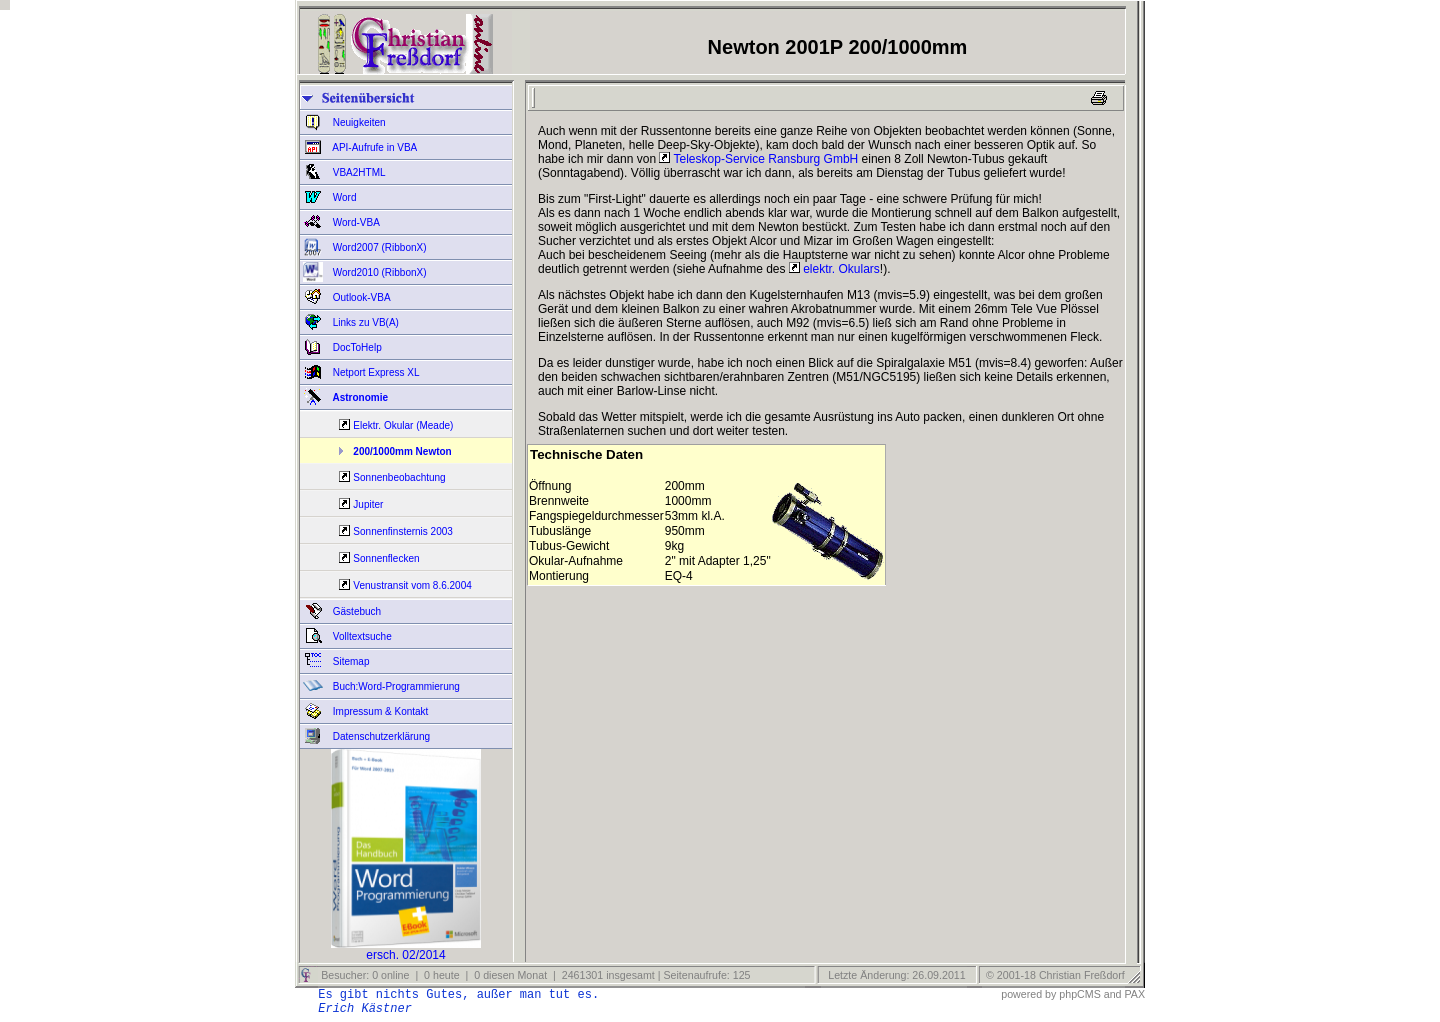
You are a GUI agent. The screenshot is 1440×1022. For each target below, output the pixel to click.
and (1113, 994)
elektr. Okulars (834, 269)
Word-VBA (355, 222)
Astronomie (359, 397)
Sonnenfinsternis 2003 (403, 531)
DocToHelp (356, 347)
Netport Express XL (374, 372)
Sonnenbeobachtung (399, 477)
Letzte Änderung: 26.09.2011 (895, 975)
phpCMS (1079, 994)
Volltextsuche (361, 636)
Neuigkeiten (358, 122)
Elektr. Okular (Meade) (403, 425)
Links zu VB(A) (364, 322)
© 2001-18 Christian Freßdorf (1055, 975)
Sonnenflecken (386, 558)
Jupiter (368, 504)
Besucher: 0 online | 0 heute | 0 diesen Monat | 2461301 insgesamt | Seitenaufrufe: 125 (534, 975)
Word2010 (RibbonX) (378, 272)
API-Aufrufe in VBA (373, 147)
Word (343, 197)
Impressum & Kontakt (379, 711)
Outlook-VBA (360, 297)
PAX (1134, 994)
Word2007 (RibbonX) (378, 247)
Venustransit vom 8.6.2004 (412, 585)
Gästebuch (355, 611)
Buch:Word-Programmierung (395, 686)
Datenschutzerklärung (380, 736)
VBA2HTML (358, 172)
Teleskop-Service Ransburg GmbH (758, 159)
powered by (1028, 994)
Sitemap (349, 661)
